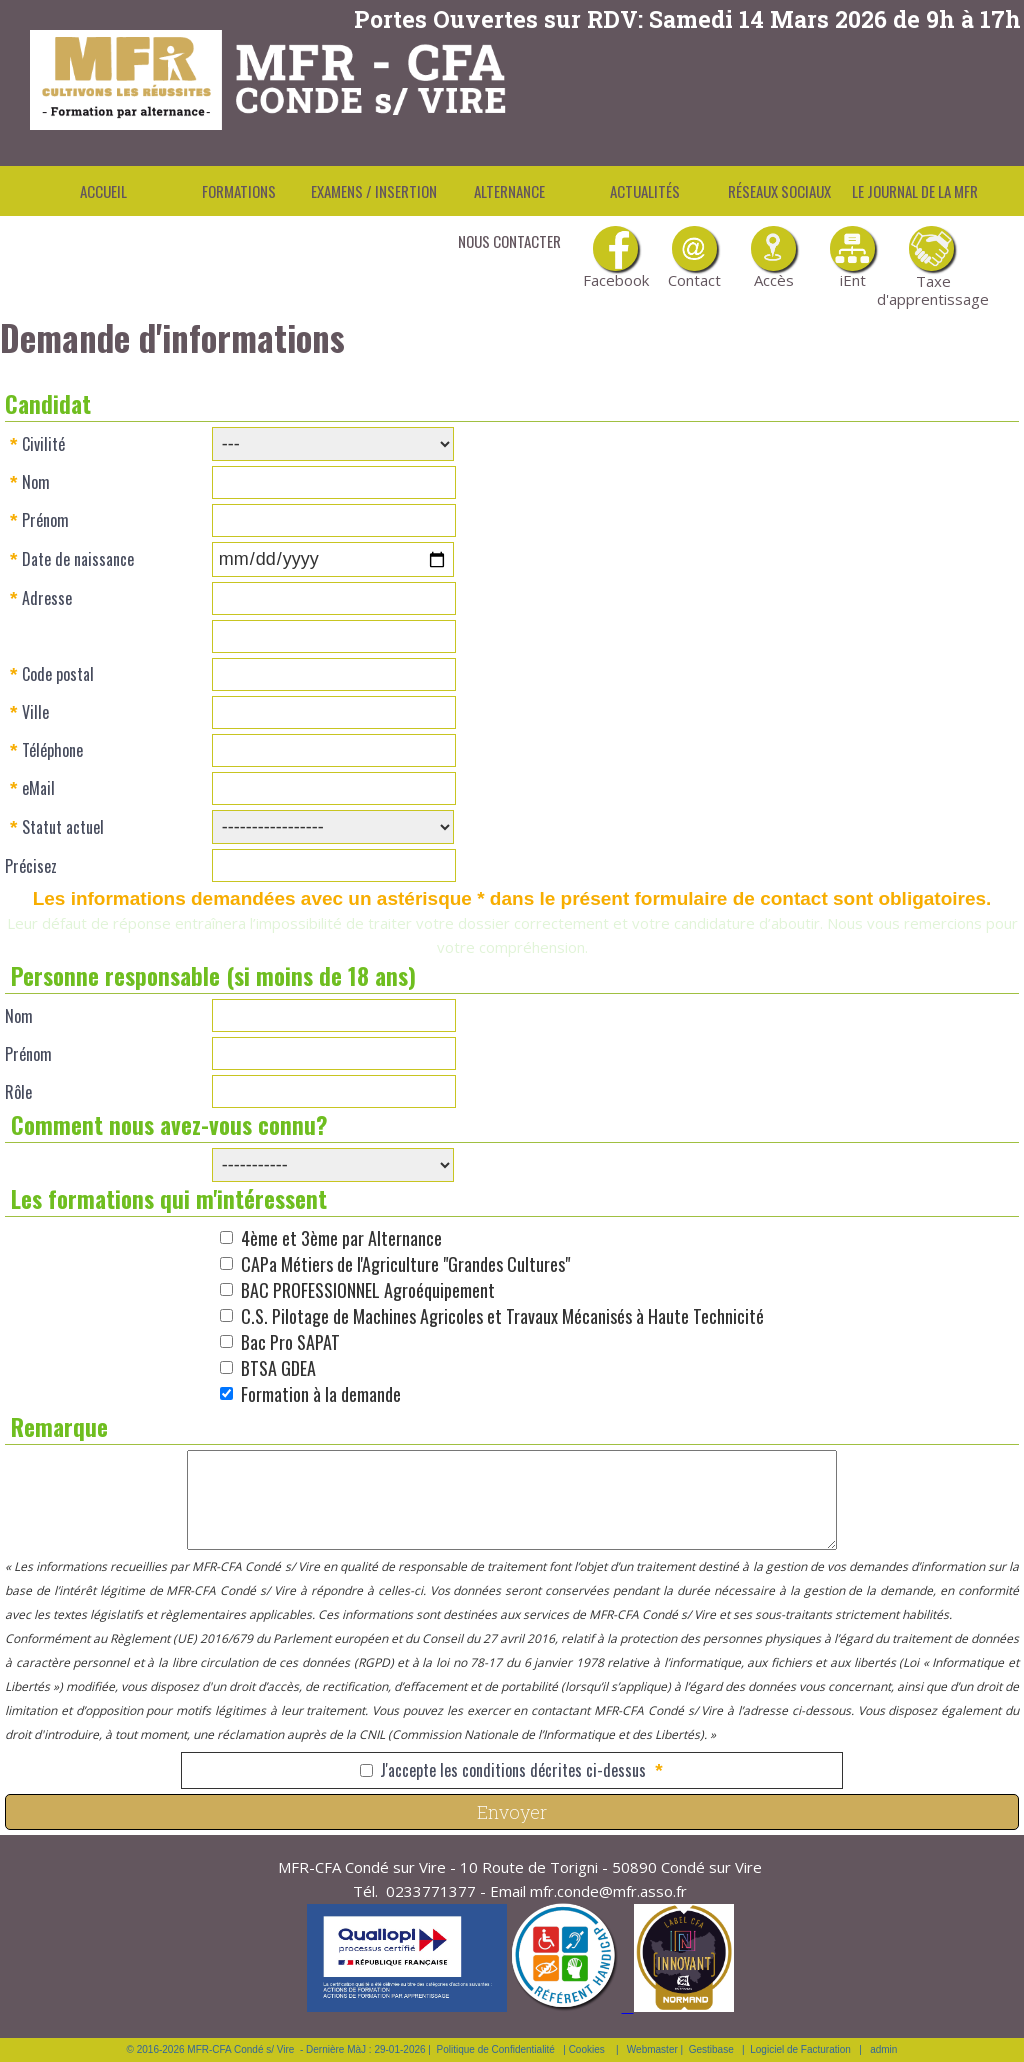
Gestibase (711, 2049)
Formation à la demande (321, 1394)
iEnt (852, 258)
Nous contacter (509, 241)
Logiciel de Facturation (800, 2049)
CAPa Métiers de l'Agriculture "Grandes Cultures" (405, 1264)
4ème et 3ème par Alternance (341, 1238)
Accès (773, 258)
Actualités (645, 191)
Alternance (509, 191)
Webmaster (652, 2049)
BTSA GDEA (278, 1368)
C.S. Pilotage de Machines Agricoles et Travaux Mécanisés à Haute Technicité (502, 1316)
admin (883, 2049)
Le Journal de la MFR (915, 191)
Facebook (615, 258)
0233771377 (431, 1891)
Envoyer (512, 1812)
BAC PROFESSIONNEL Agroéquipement (368, 1290)
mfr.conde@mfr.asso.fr (608, 1891)
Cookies (587, 2049)
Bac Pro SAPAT (290, 1342)
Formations (239, 191)
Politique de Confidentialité (496, 2049)
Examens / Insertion (374, 191)
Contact (694, 258)
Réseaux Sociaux (779, 191)
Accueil (103, 191)
